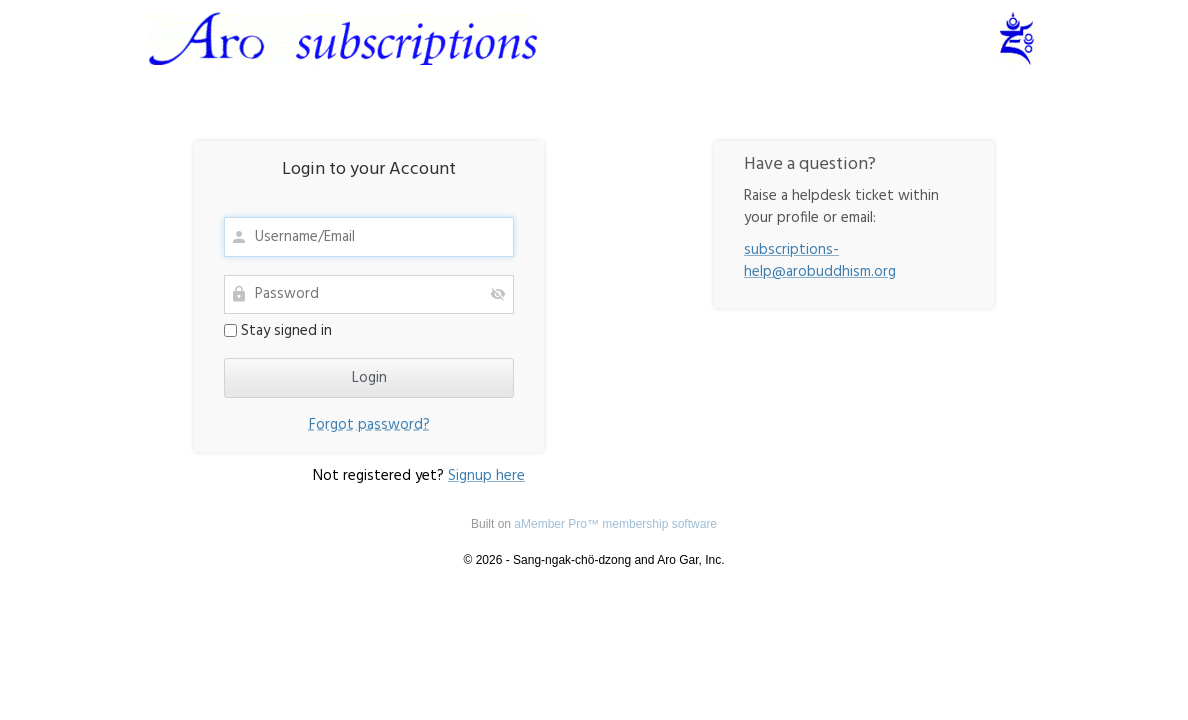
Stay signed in (278, 331)
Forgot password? (369, 425)
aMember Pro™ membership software (615, 524)
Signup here (486, 476)
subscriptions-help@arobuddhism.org (820, 261)
